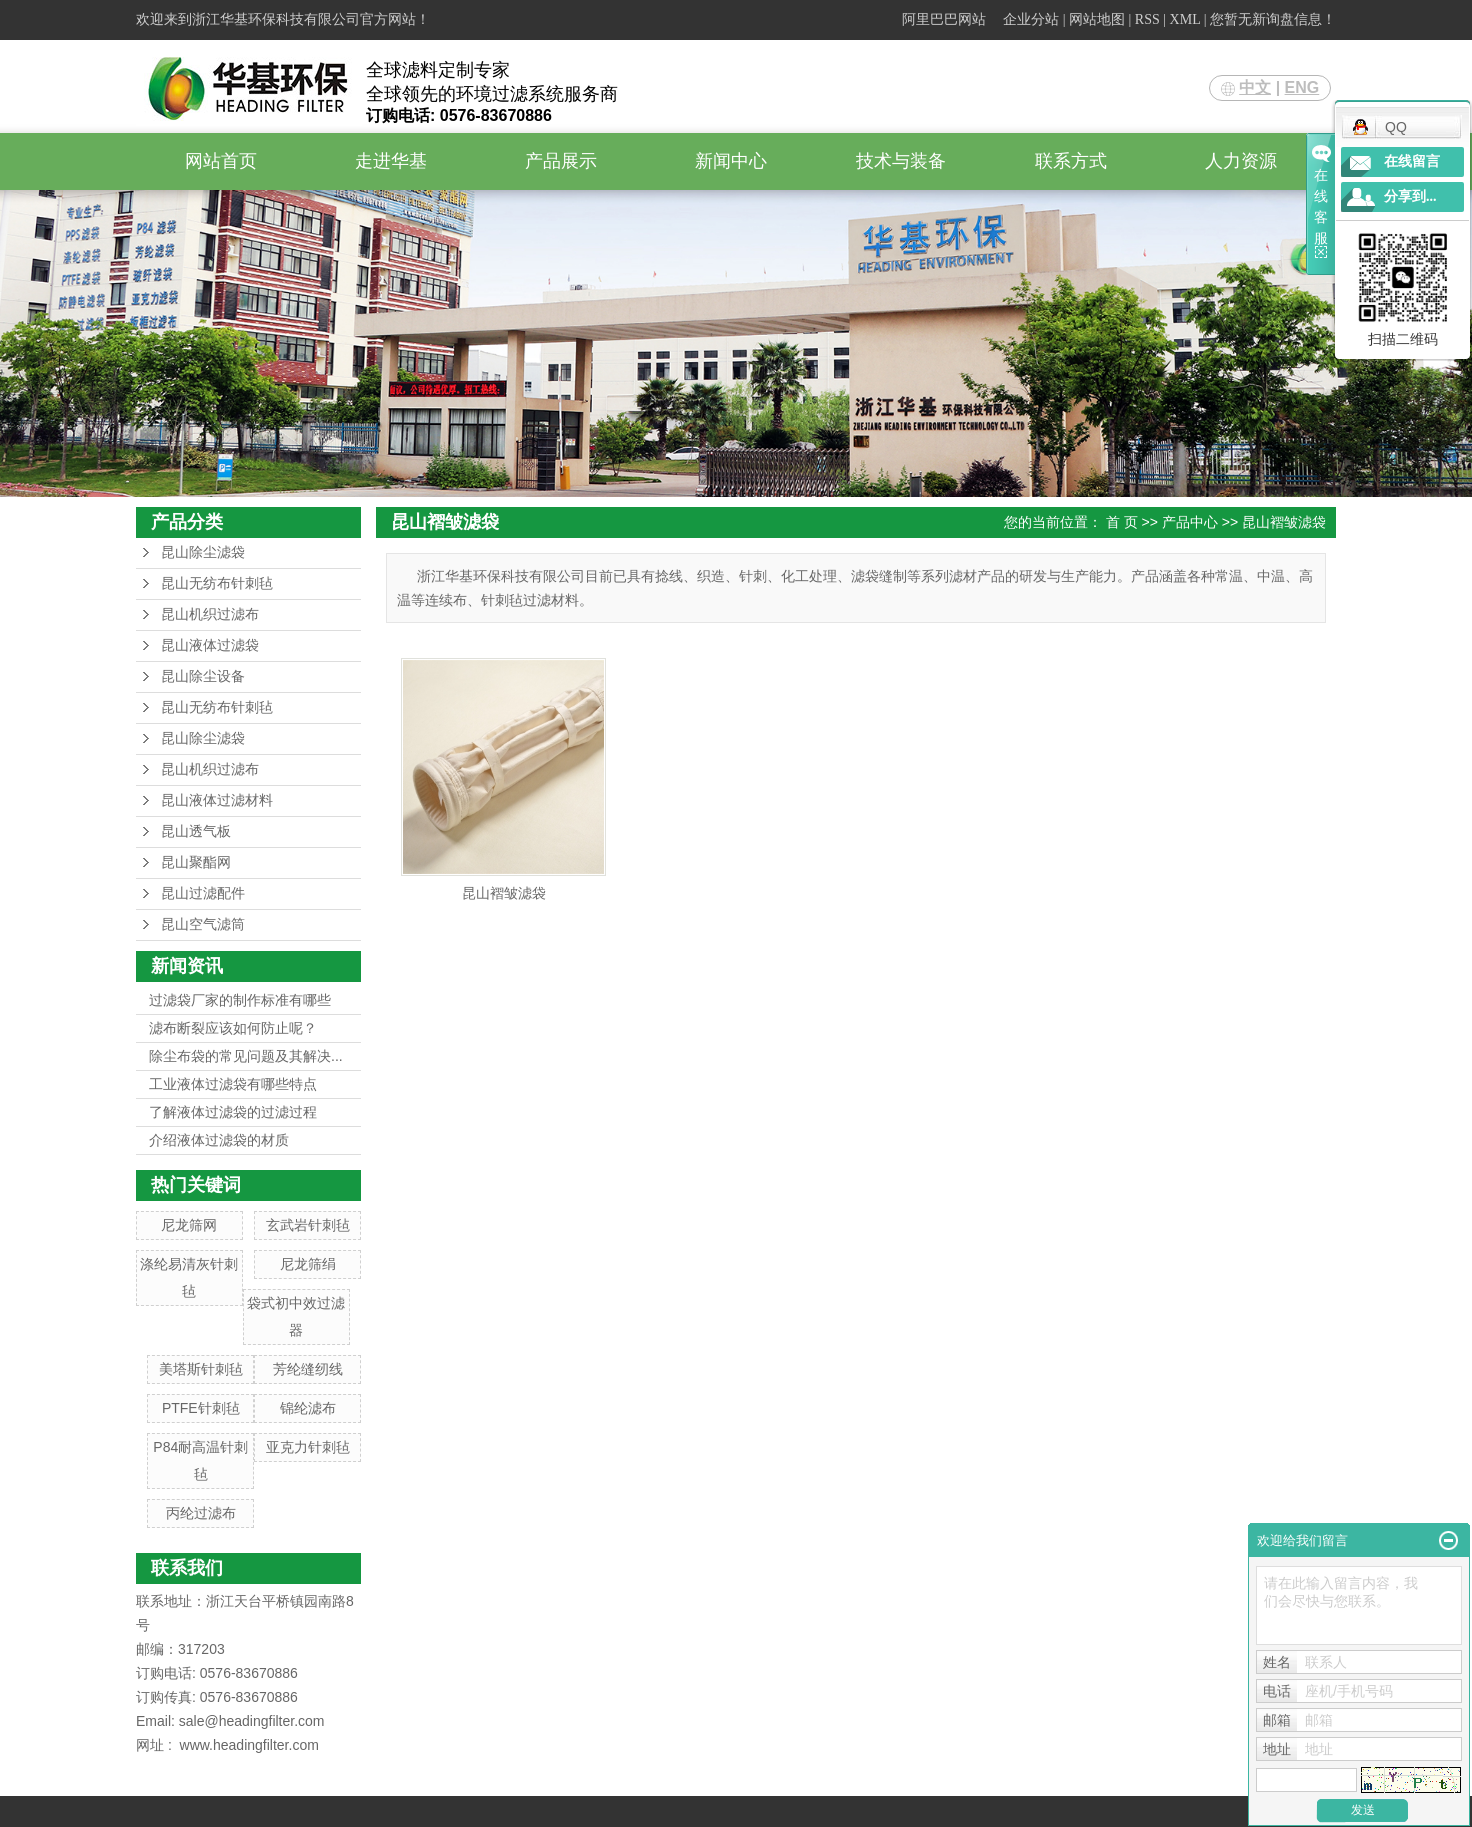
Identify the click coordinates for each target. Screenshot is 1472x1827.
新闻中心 (731, 161)
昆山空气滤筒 (203, 924)
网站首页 (221, 161)
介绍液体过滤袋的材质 (219, 1140)
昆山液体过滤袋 (210, 645)
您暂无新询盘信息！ (1273, 19)
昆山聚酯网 (196, 862)
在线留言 (1412, 161)
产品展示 (561, 161)
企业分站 (1031, 19)
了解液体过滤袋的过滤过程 (233, 1112)
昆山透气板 (196, 831)
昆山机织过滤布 (210, 614)
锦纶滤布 (308, 1408)
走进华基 (391, 161)
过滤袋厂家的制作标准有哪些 (240, 1000)
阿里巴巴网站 (944, 19)
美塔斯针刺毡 (201, 1369)
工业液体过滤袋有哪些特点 (233, 1084)
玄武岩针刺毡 (308, 1225)
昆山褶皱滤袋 (1284, 522)
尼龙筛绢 (308, 1264)
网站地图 (1097, 19)
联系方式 (1071, 161)
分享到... (1410, 196)
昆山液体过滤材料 (217, 800)
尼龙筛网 (189, 1225)
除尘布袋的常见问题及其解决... (246, 1056)
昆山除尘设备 (203, 676)
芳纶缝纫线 (308, 1369)
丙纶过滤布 (201, 1513)
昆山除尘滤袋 (203, 552)
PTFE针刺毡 (201, 1408)
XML (1185, 19)
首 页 (1122, 522)
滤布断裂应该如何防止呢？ (233, 1028)
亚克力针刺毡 (308, 1447)
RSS (1147, 19)
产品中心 (1190, 522)
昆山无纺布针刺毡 (217, 583)
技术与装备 (901, 161)
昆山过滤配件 (203, 893)
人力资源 (1241, 161)
